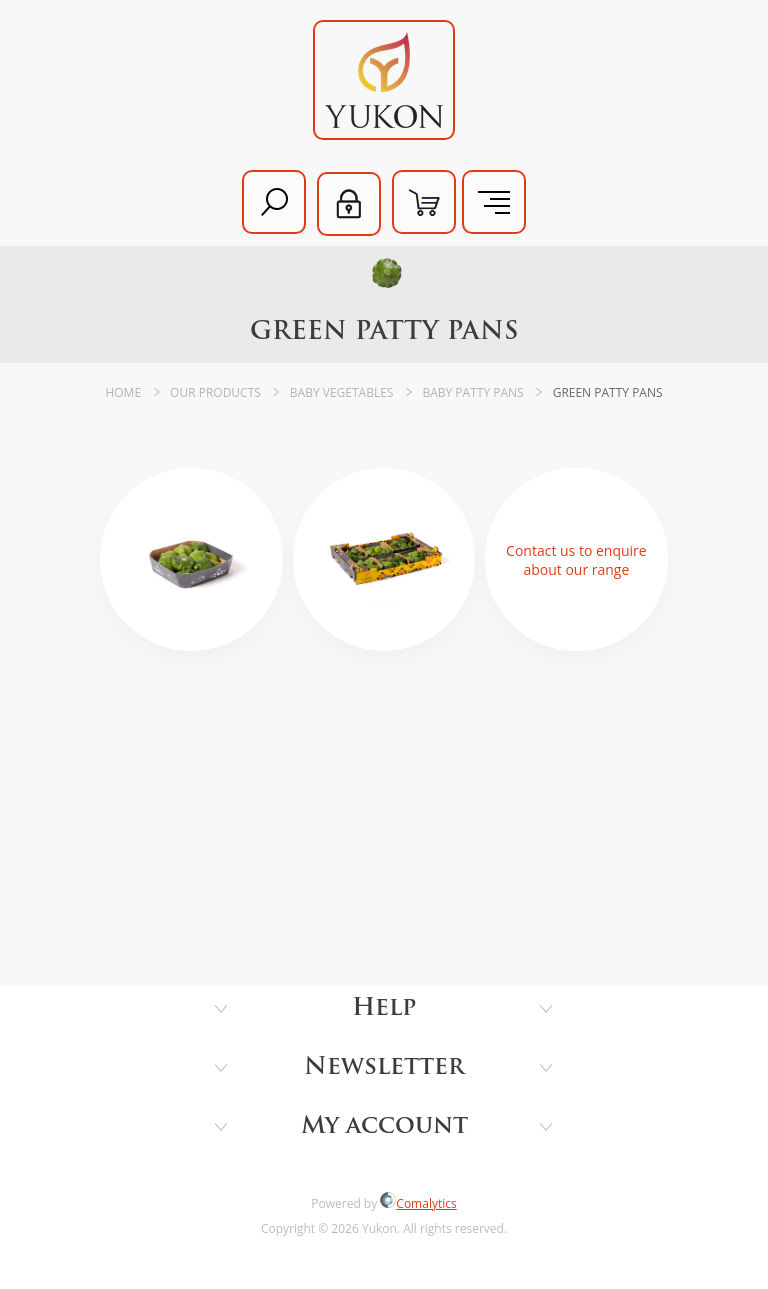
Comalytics (418, 1203)
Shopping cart (424, 202)
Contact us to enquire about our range (576, 560)
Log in (349, 204)
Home (123, 392)
